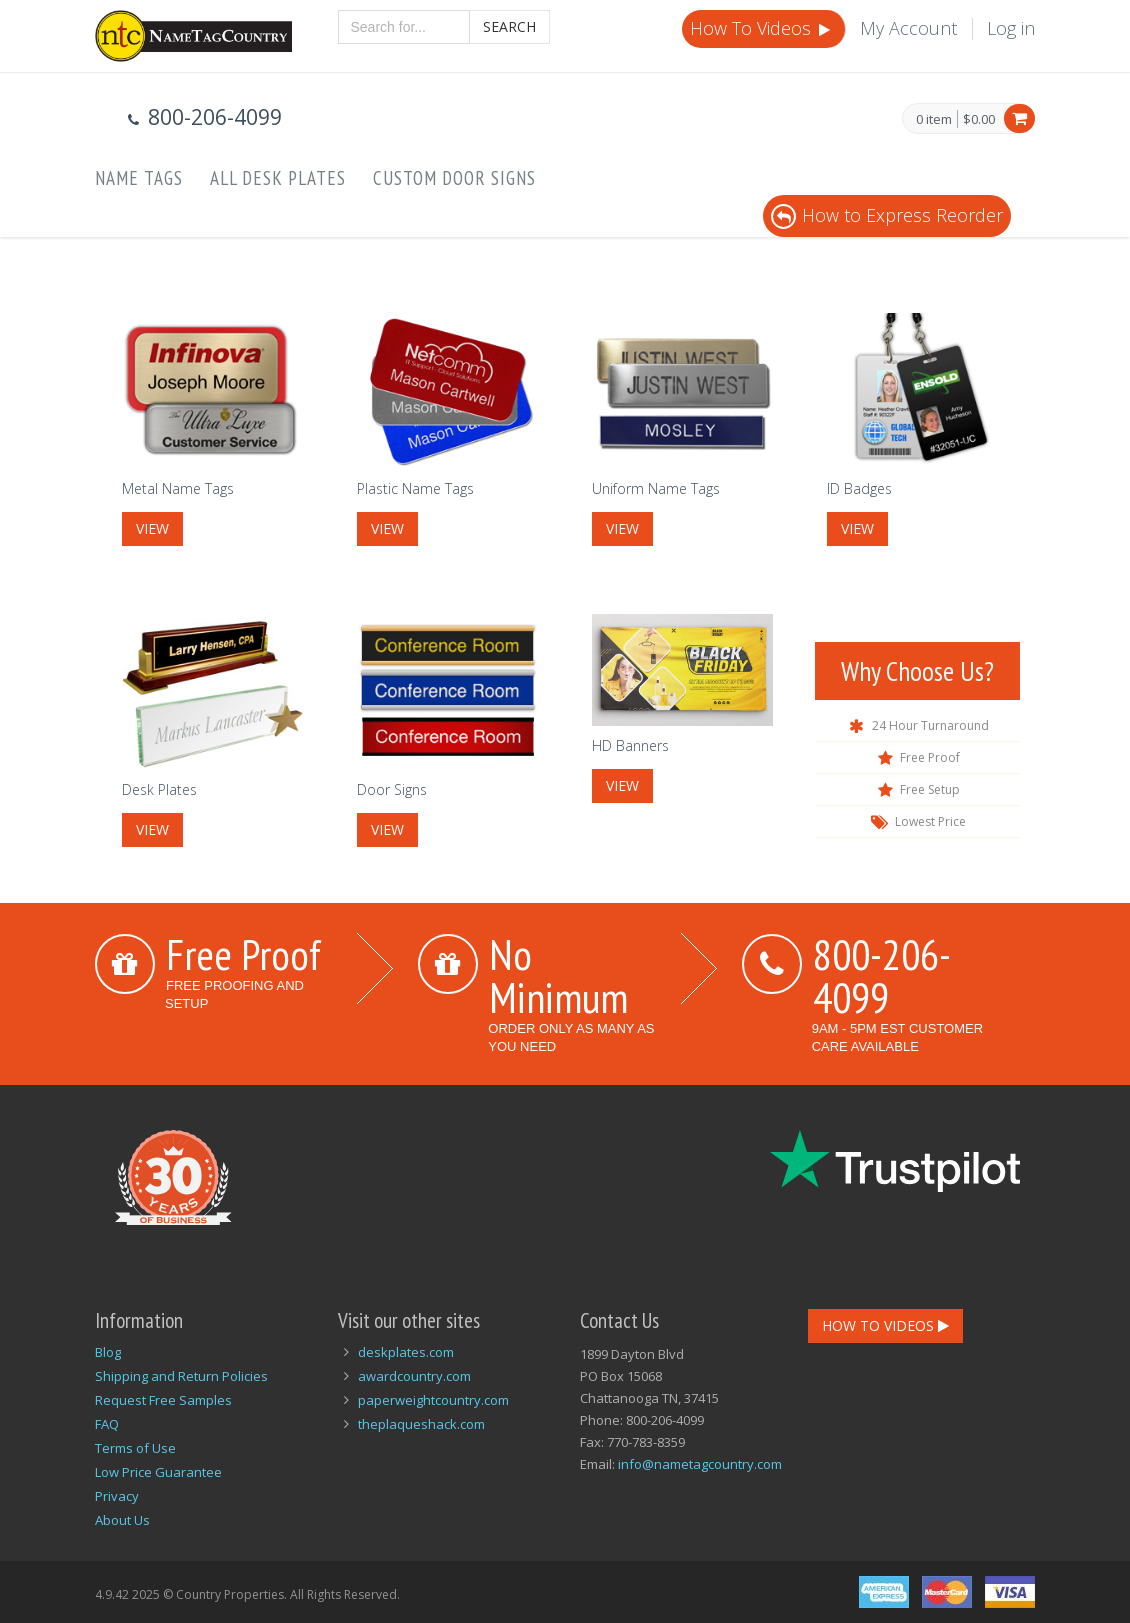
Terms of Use (135, 1448)
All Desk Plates (278, 178)
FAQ (107, 1424)
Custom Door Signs (454, 178)
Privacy (117, 1496)
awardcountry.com (414, 1376)
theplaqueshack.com (421, 1424)
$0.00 (979, 119)
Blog (108, 1352)
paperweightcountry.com (433, 1400)
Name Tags (139, 178)
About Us (122, 1520)
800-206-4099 (882, 975)
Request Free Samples (163, 1400)
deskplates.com (406, 1352)
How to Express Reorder (887, 215)
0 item (934, 120)
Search (509, 26)
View (152, 528)
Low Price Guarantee (158, 1472)
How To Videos (762, 28)
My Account (908, 28)
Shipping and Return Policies (181, 1376)
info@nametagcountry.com (700, 1464)
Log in (1011, 28)
